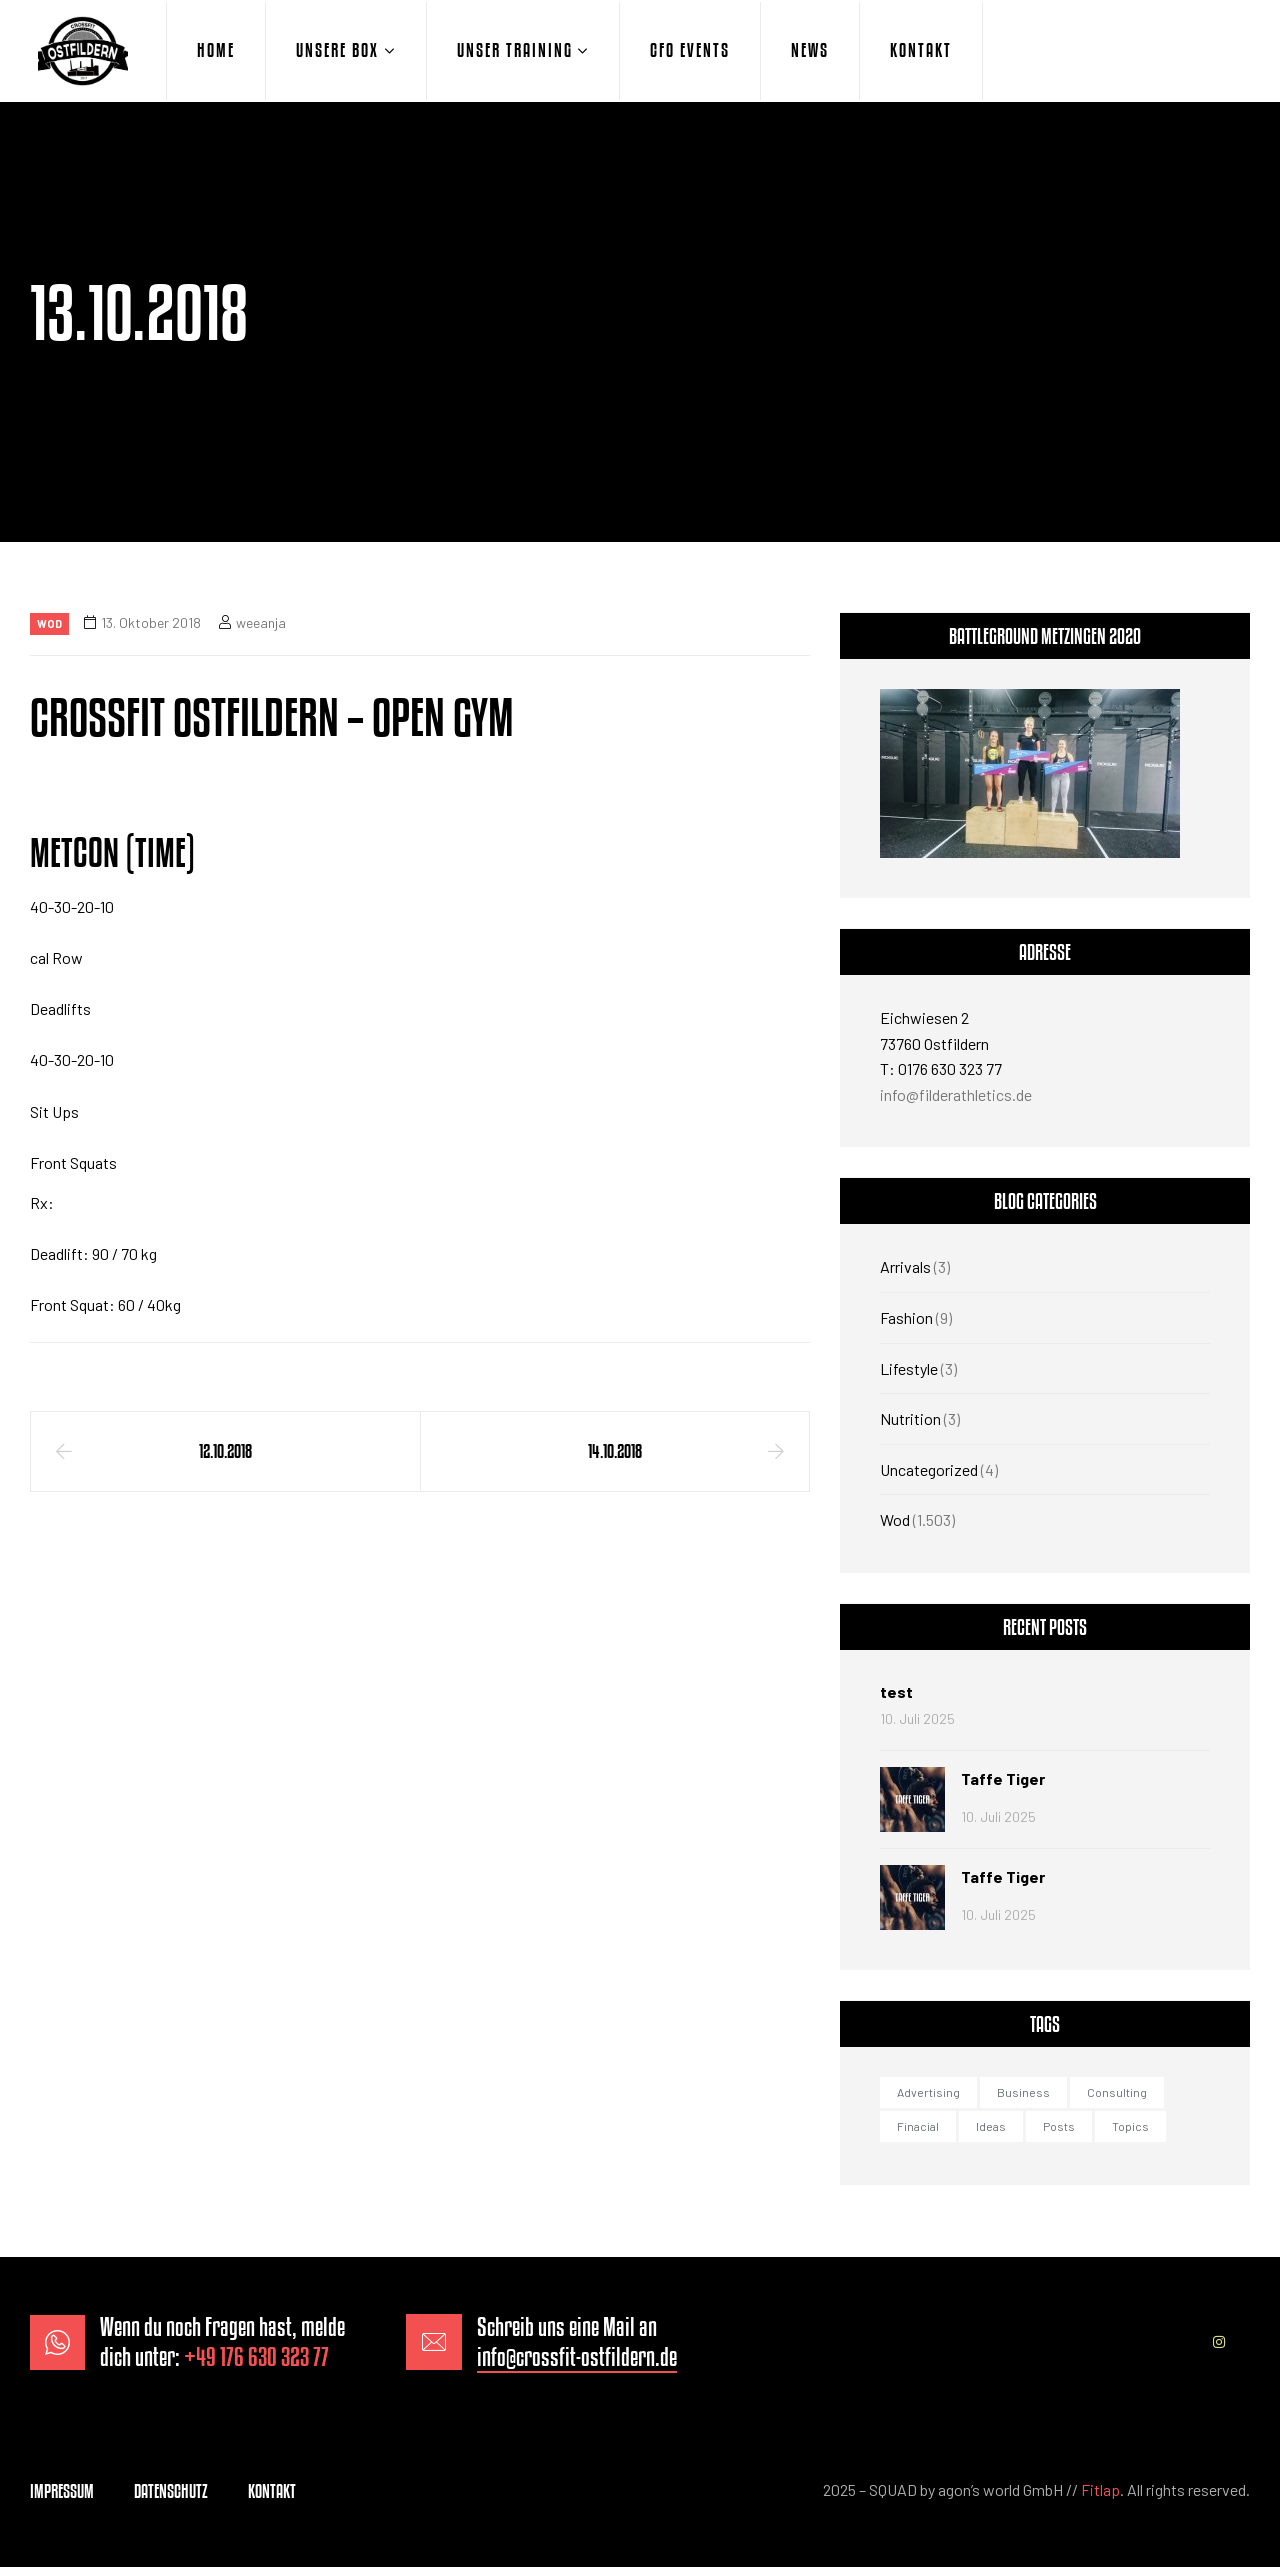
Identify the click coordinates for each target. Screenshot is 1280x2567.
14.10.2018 (615, 1451)
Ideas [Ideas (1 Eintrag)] (991, 2126)
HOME (216, 50)
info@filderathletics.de (956, 1094)
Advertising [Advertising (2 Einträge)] (928, 2092)
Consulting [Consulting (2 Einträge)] (1117, 2092)
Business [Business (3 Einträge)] (1023, 2092)
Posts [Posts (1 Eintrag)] (1059, 2126)
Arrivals (905, 1266)
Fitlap (1100, 2489)
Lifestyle (909, 1368)
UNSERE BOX (337, 50)
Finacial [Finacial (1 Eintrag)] (918, 2126)
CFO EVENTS (690, 50)
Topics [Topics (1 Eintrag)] (1130, 2126)
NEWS (810, 50)
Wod (49, 623)
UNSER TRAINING (515, 50)
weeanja (261, 622)
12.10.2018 (225, 1451)
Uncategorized (929, 1469)
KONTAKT (921, 50)
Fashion (906, 1317)
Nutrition (910, 1418)
